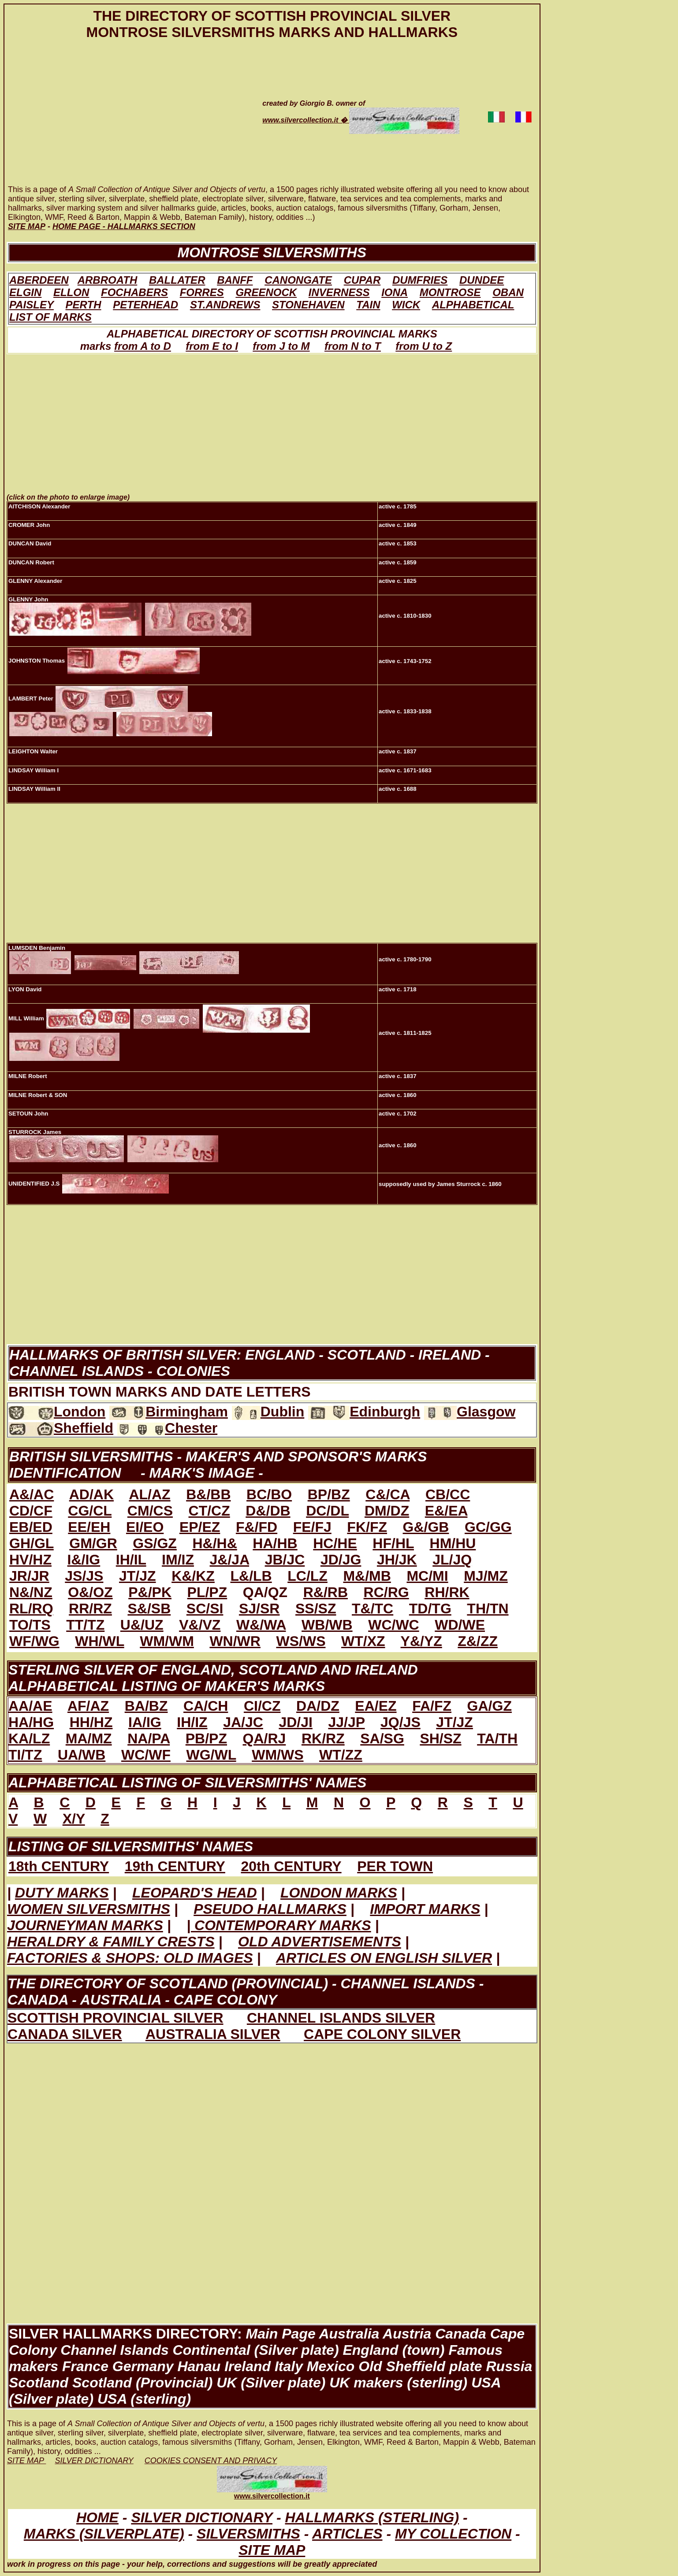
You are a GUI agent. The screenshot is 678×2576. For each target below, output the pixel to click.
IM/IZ (178, 1560)
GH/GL (31, 1543)
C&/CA (387, 1494)
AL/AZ (149, 1494)
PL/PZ (207, 1592)
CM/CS (150, 1511)
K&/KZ (193, 1576)
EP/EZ (199, 1527)
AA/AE (30, 1706)
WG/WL (211, 1755)
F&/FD (256, 1527)
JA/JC (243, 1722)
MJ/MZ (486, 1576)
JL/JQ (452, 1560)
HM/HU (453, 1543)
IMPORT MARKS (425, 1909)
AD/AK (91, 1494)
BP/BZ (329, 1494)
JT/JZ (137, 1576)
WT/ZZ (340, 1755)
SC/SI (205, 1608)
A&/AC (31, 1494)
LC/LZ (307, 1576)
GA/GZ (489, 1706)
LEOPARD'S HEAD (194, 1893)
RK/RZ (323, 1738)
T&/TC (372, 1608)
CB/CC (447, 1494)
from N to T (352, 346)
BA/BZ (146, 1706)
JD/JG (340, 1560)
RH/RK (447, 1592)
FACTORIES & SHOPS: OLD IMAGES (130, 1958)
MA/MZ (89, 1738)
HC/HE (335, 1543)
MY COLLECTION (453, 2534)
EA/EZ (375, 1706)
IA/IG (144, 1722)
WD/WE (460, 1625)
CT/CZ (209, 1511)
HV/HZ (30, 1560)
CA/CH (205, 1706)
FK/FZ (367, 1527)
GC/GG (488, 1527)
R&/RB (325, 1592)
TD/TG (430, 1608)
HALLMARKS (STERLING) (372, 2517)
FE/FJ (312, 1527)
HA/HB (275, 1543)
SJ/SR (259, 1608)
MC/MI (427, 1576)
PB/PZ (206, 1738)
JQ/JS (400, 1722)
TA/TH (497, 1738)
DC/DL (327, 1511)
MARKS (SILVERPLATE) (104, 2534)
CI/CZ (262, 1706)
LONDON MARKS (338, 1893)
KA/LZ (29, 1738)
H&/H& (214, 1543)
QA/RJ (264, 1738)
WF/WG (34, 1641)
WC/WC (393, 1625)
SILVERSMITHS (248, 2534)
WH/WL (99, 1641)
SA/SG (382, 1738)
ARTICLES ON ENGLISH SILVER (384, 1958)
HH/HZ (91, 1722)
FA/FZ (431, 1706)
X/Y (74, 1819)
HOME (97, 2517)
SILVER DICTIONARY (201, 2517)
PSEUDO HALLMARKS (270, 1909)
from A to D (142, 346)
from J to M (281, 346)
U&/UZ (142, 1625)
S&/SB (149, 1608)
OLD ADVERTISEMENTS (319, 1942)
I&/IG (84, 1560)
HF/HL (393, 1543)
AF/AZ (88, 1706)
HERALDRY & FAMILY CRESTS (111, 1942)
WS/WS (300, 1641)
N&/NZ (30, 1592)
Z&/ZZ (478, 1641)
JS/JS (84, 1576)
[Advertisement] (122, 120)
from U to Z (423, 346)
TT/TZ (85, 1625)
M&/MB (367, 1576)
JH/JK (397, 1560)
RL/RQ (31, 1608)
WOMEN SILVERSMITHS (88, 1909)
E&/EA (446, 1511)
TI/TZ (25, 1755)
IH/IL (131, 1560)
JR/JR (29, 1576)
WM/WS (277, 1755)
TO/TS (30, 1625)
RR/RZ (90, 1608)
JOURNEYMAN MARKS (85, 1925)
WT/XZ (363, 1641)
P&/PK (149, 1592)
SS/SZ (315, 1608)
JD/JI (295, 1722)
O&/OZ (90, 1592)
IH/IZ (192, 1722)
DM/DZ (387, 1511)
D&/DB (268, 1511)
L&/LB (251, 1576)
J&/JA (230, 1560)
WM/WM (167, 1641)
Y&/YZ (421, 1641)
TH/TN (487, 1608)
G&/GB (426, 1527)
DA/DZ (317, 1706)
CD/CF (30, 1511)
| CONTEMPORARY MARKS (278, 1925)
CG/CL (90, 1511)
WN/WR (235, 1641)
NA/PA (148, 1738)
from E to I (212, 346)
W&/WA (261, 1625)
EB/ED (30, 1527)
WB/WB (327, 1625)
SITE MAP (271, 2550)
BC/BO (269, 1494)
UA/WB (81, 1755)
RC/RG (386, 1592)
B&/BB (208, 1494)
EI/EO (145, 1527)
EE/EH (89, 1527)
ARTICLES (347, 2534)
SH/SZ (440, 1738)
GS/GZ (155, 1543)
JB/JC (285, 1560)
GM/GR (93, 1543)
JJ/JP (346, 1722)
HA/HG (31, 1722)
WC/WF (146, 1755)
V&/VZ (199, 1625)
